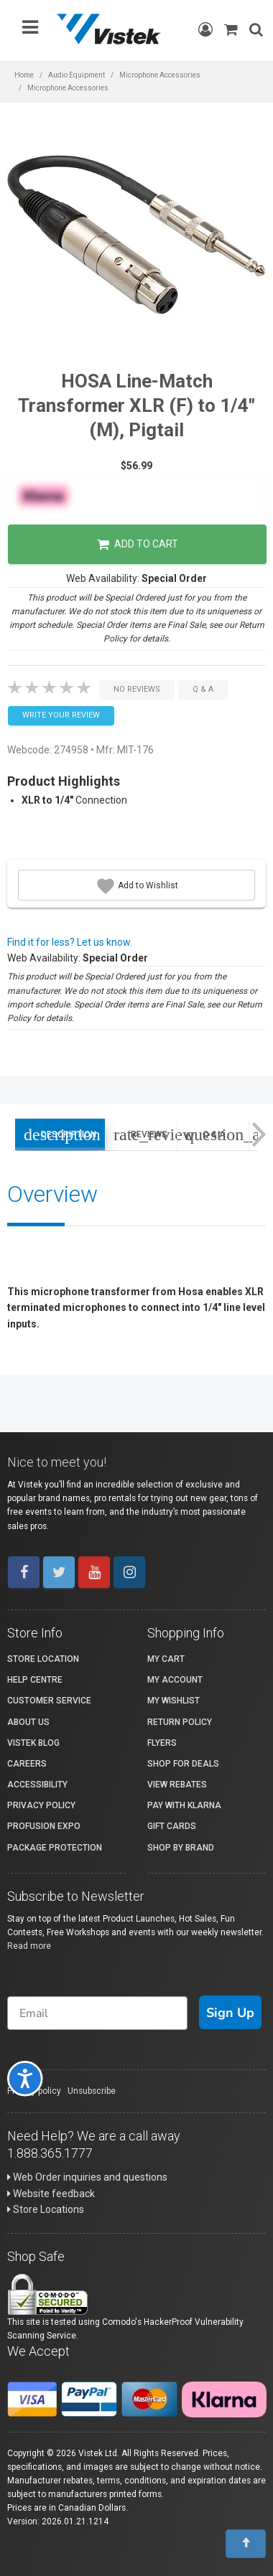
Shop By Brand (180, 1848)
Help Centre (35, 1680)
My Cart (166, 1659)
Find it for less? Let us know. (69, 942)
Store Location (43, 1659)
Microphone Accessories (159, 75)
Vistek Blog (33, 1743)
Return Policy (179, 1722)
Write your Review (61, 715)
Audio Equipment (76, 75)
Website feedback (51, 2193)
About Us (28, 1722)
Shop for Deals (183, 1764)
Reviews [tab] (145, 1134)
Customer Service (49, 1701)
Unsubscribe (92, 2091)
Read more (29, 1946)
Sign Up (230, 2012)
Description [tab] (60, 1134)
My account (175, 1680)
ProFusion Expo (43, 1826)
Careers (27, 1764)
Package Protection (54, 1848)
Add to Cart (137, 544)
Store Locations (45, 2209)
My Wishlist (173, 1701)
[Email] (97, 2013)
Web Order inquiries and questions (87, 2177)
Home (24, 75)
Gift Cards (171, 1826)
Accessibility (37, 1785)
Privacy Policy (41, 1805)
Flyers (162, 1743)
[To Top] (246, 2543)
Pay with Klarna (184, 1805)
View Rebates (177, 1785)
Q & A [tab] (217, 1134)
